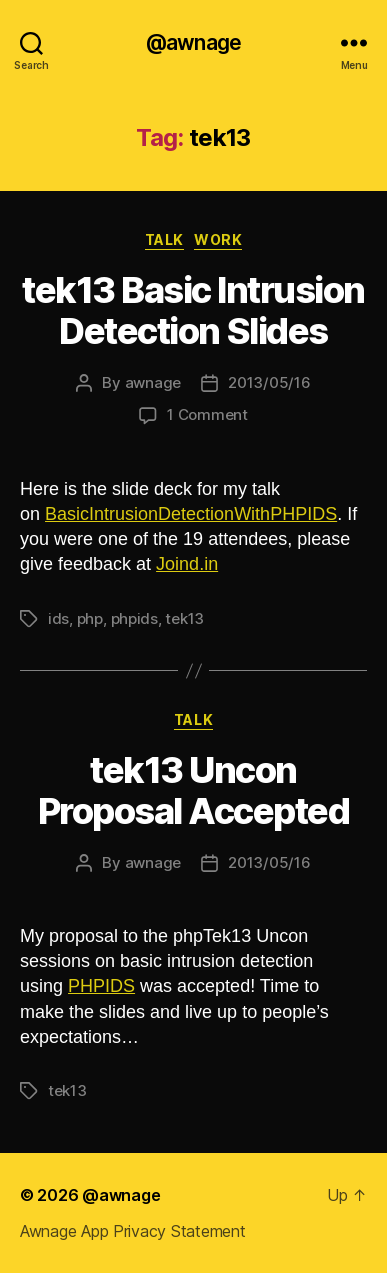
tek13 (184, 618)
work (218, 239)
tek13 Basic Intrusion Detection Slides (193, 310)
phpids (134, 618)
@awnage (193, 42)
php (90, 618)
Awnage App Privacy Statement (132, 1231)
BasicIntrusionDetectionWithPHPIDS (191, 514)
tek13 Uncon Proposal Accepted (194, 790)
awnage (153, 382)
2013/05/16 (269, 382)
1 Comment (207, 414)
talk (164, 239)
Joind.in (187, 564)
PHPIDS (101, 986)
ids (58, 618)
